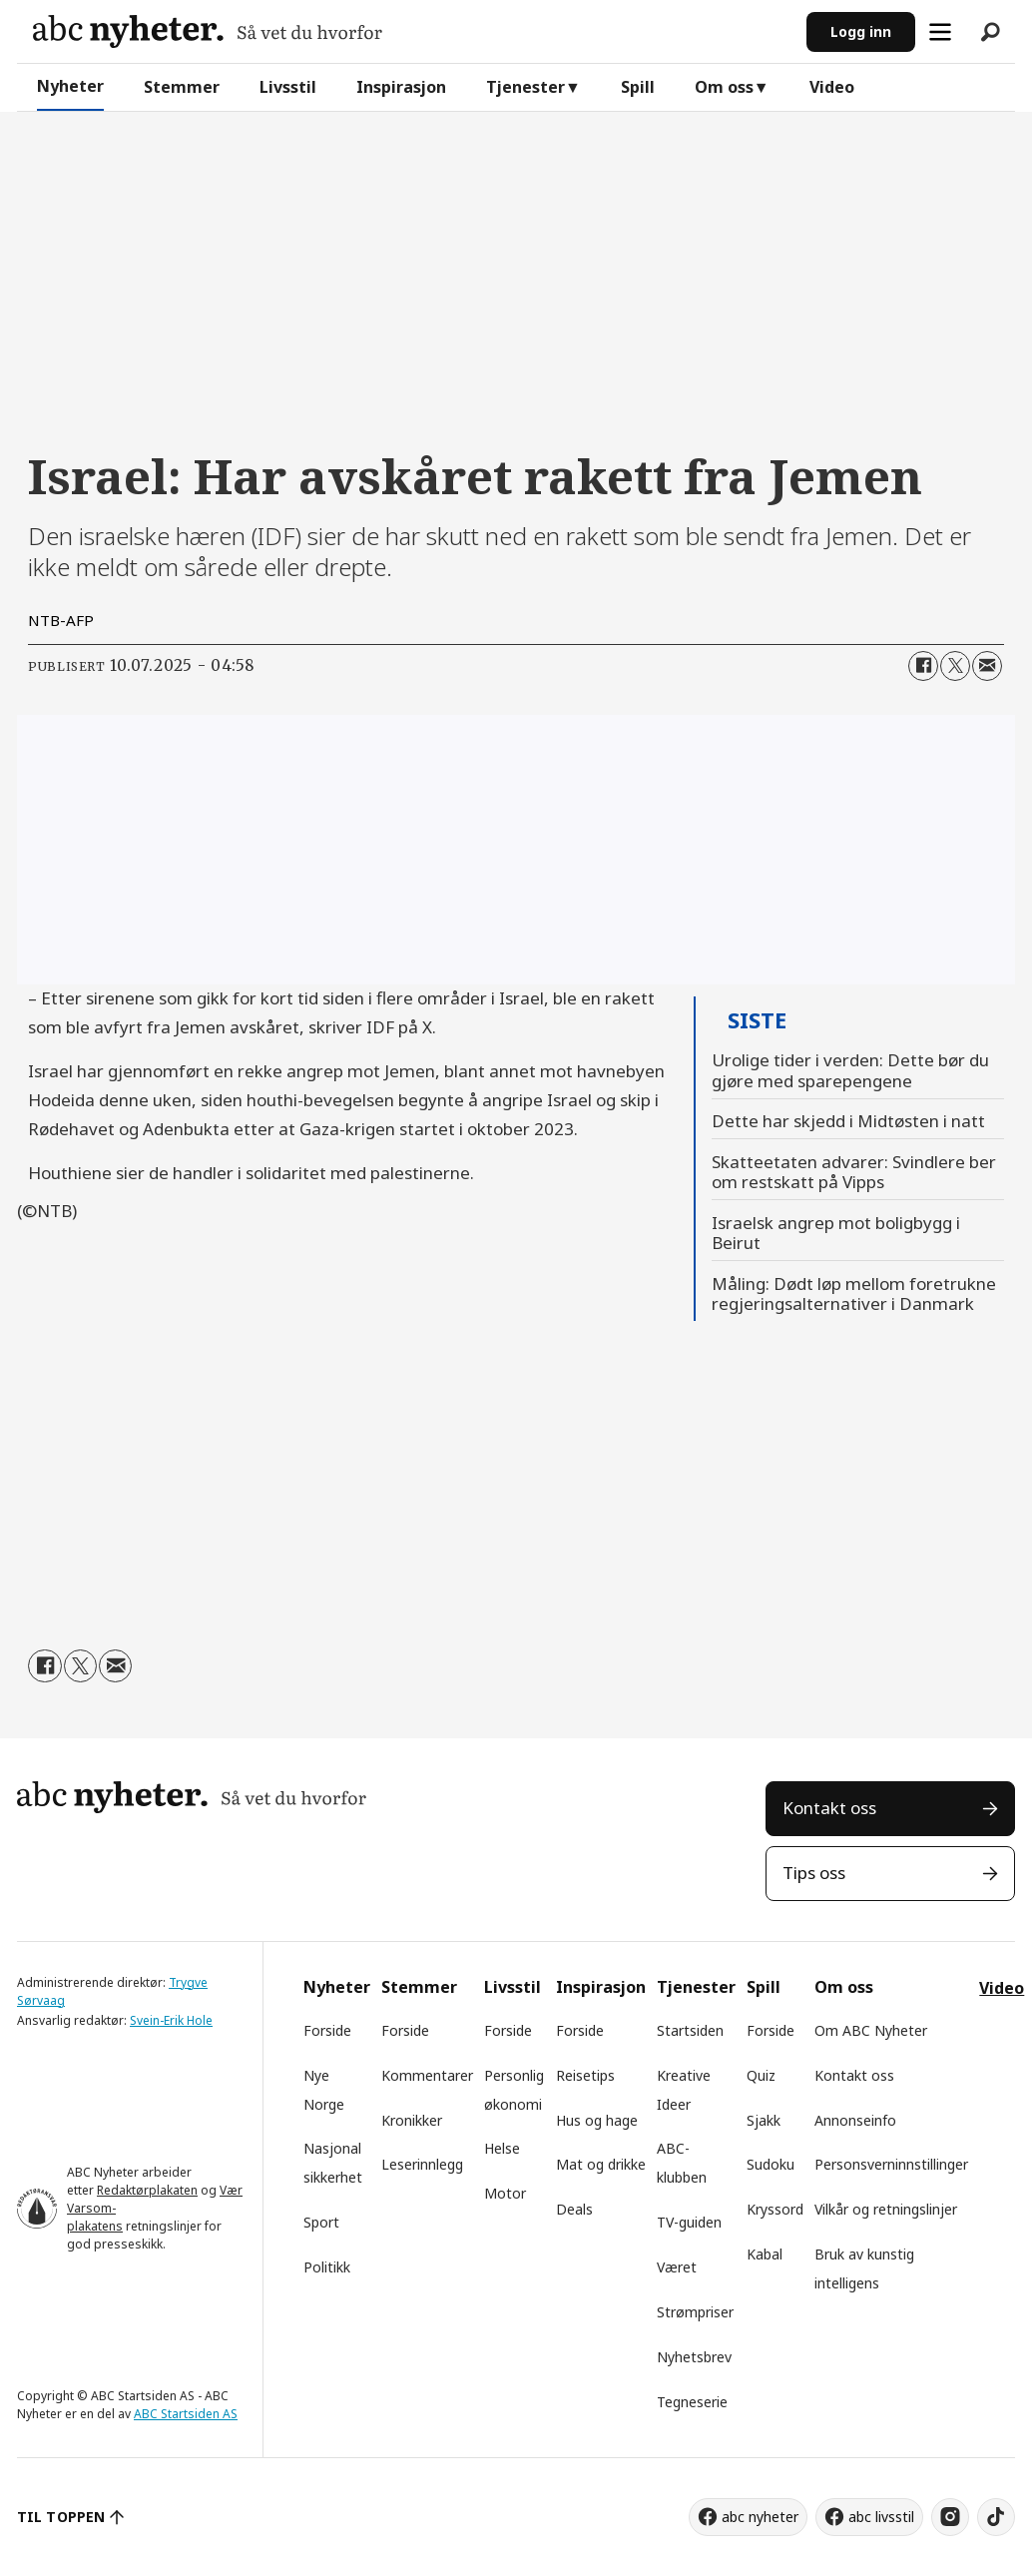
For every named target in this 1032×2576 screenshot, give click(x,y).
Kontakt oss (829, 1807)
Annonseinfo (855, 2120)
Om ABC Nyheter (870, 2030)
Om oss (724, 87)
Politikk (326, 2266)
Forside (327, 2030)
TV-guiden (689, 2222)
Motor (505, 2193)
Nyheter (70, 86)
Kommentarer (427, 2075)
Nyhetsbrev (694, 2356)
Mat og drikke (601, 2164)
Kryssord (775, 2209)
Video (831, 87)
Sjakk (763, 2120)
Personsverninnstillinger (891, 2164)
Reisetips (585, 2075)
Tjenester (525, 87)
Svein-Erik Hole (171, 2020)
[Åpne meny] (940, 32)
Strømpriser (695, 2311)
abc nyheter (760, 2516)
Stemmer (182, 87)
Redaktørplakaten (147, 2190)
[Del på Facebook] (923, 666)
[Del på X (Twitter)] (955, 666)
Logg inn (860, 31)
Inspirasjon (401, 87)
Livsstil (287, 87)
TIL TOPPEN (61, 2516)
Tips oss (813, 1872)
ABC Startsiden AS (186, 2413)
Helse (502, 2148)
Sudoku (770, 2164)
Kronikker (411, 2120)
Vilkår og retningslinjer (885, 2209)
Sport (321, 2222)
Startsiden (690, 2030)
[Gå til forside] (207, 31)
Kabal (764, 2254)
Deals (574, 2209)
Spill (638, 87)
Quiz (761, 2075)
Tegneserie (692, 2401)
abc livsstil (881, 2516)
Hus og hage (597, 2120)
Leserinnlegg (422, 2164)
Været (677, 2266)
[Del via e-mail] (987, 666)
